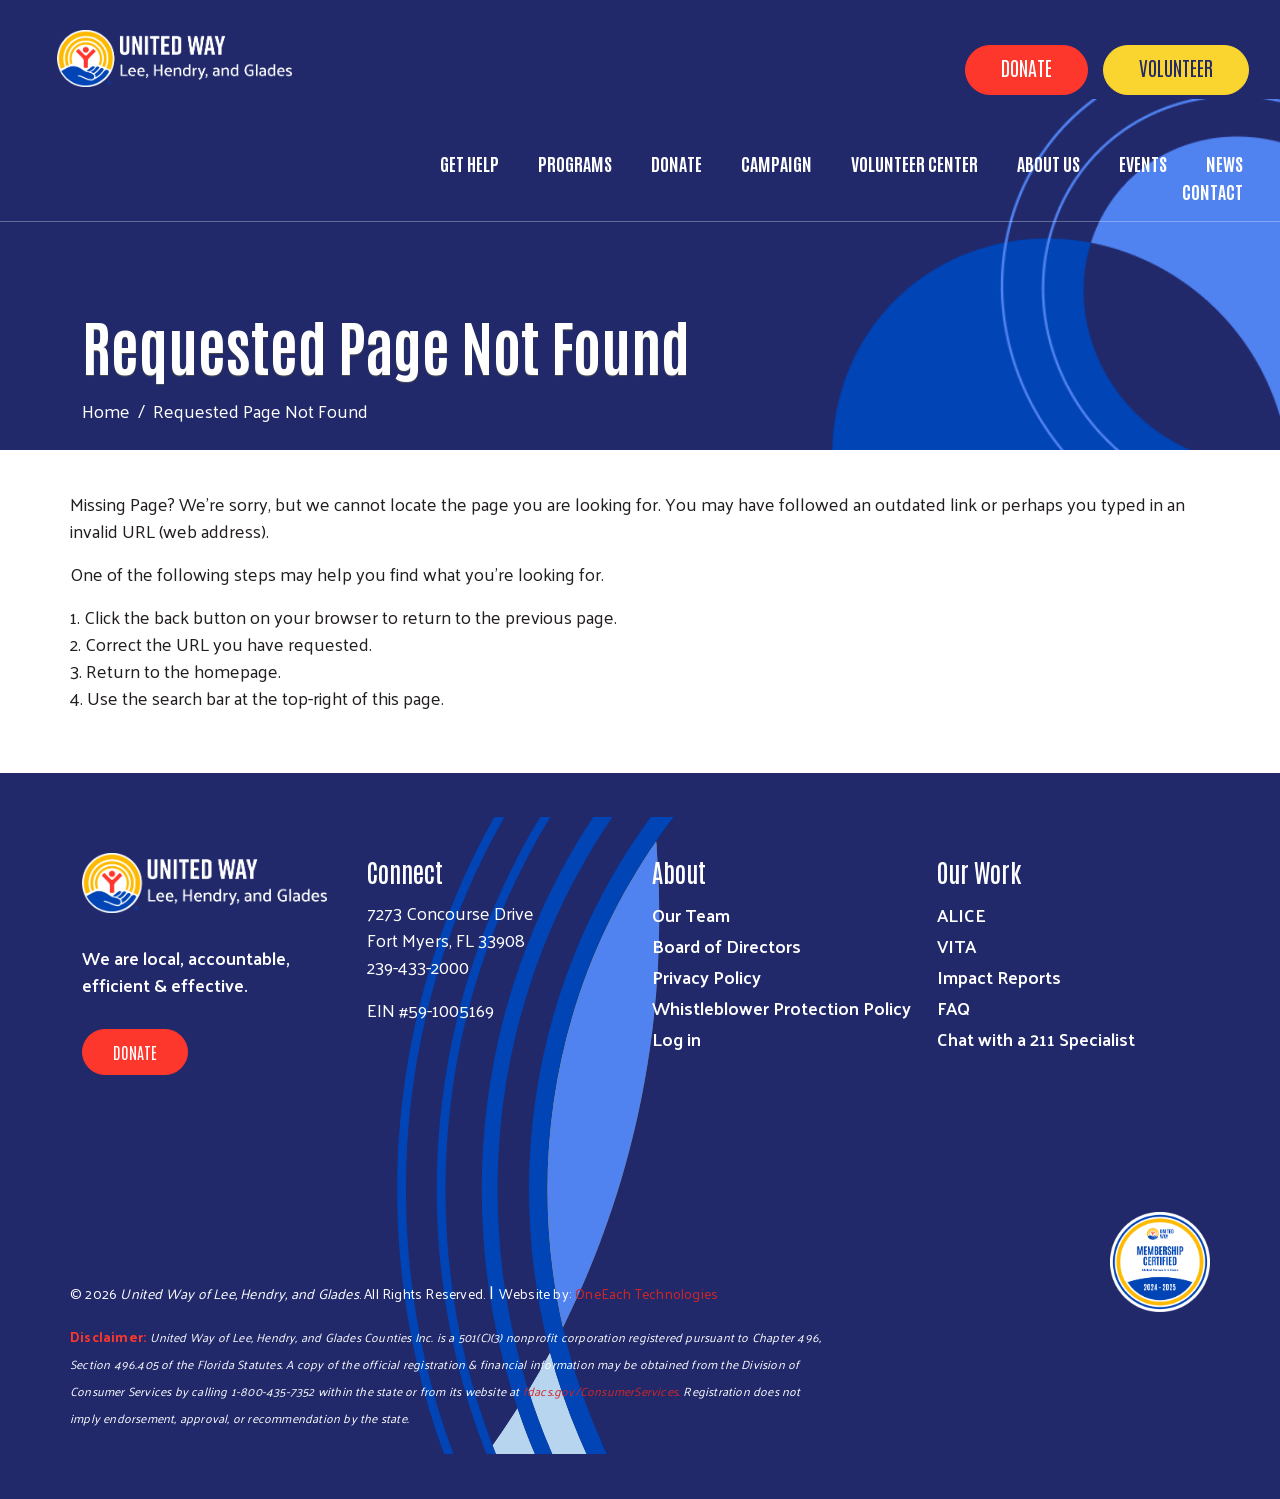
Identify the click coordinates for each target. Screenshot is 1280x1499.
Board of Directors (726, 945)
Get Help (469, 163)
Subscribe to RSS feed (78, 735)
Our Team (691, 914)
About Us (1048, 163)
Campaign (776, 163)
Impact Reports (999, 976)
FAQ (953, 1007)
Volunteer (1176, 67)
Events (1143, 163)
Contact (1212, 191)
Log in (676, 1038)
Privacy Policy (706, 976)
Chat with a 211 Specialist (1036, 1038)
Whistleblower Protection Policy (781, 1007)
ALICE (961, 914)
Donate (1026, 67)
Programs (575, 163)
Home (106, 410)
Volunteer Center (914, 163)
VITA (956, 945)
